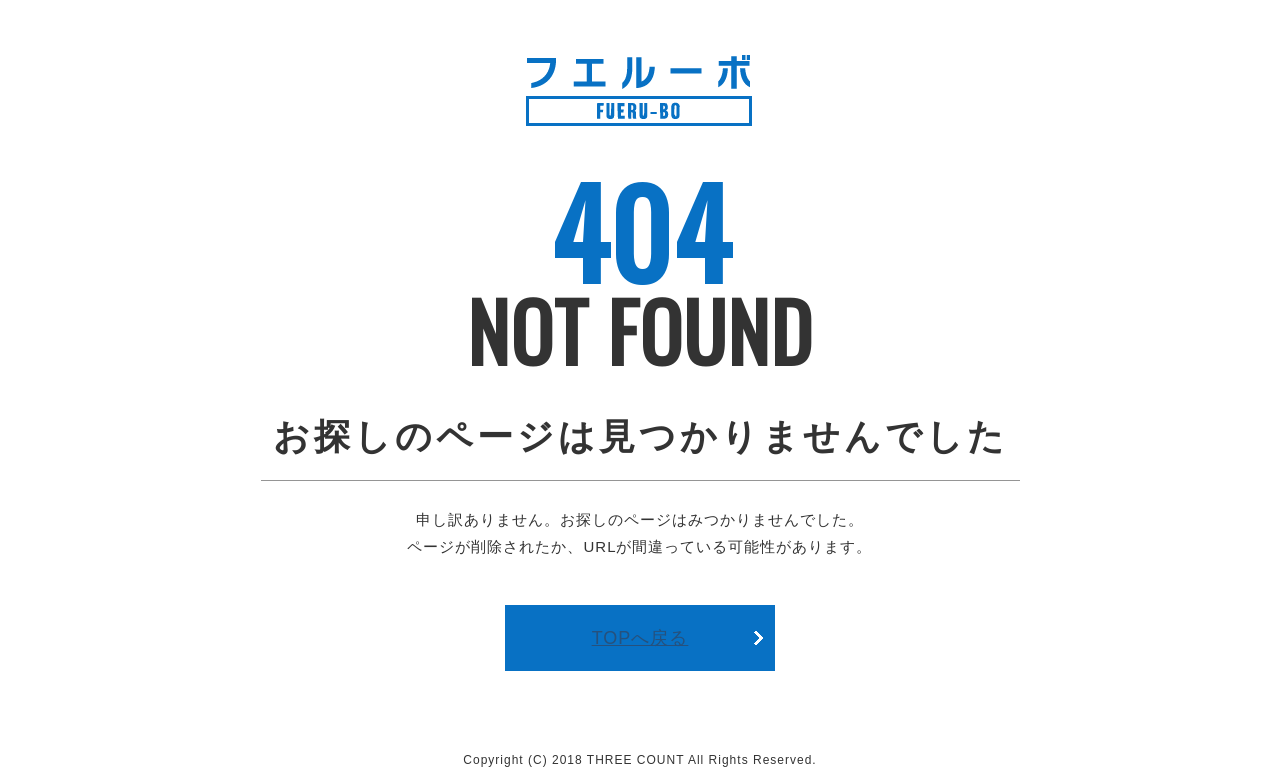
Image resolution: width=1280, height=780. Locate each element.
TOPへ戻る (640, 638)
